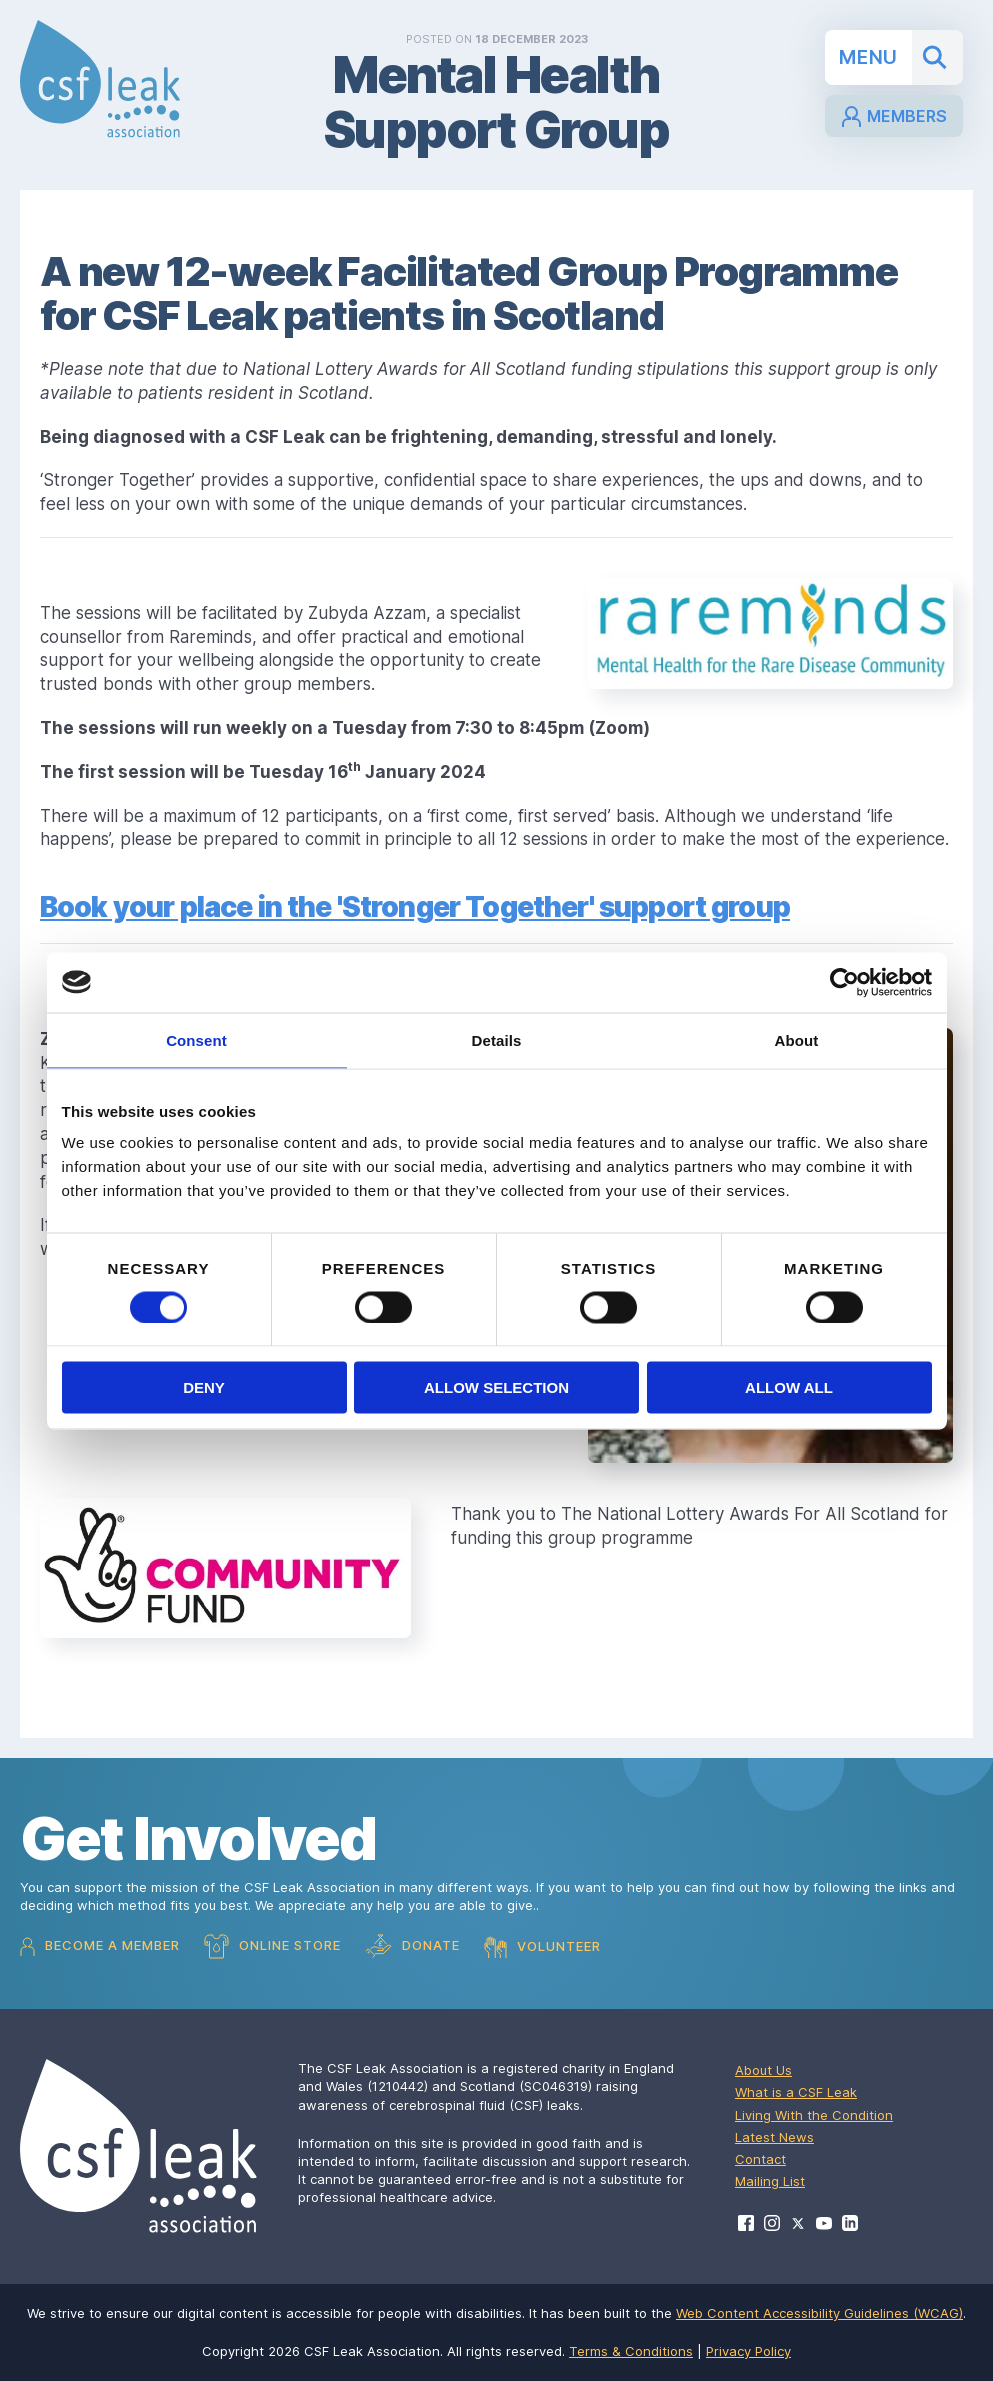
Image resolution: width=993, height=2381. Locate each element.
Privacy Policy (748, 2351)
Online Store (272, 1946)
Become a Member (100, 1946)
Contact (760, 2159)
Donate (412, 1946)
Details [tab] (497, 1039)
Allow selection (496, 1387)
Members (893, 117)
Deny (204, 1387)
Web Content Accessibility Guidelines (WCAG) (819, 2313)
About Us (763, 2070)
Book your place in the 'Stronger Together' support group (415, 907)
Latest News (774, 2137)
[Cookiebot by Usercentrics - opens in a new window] (844, 982)
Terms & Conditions (631, 2351)
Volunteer (542, 1947)
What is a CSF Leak (796, 2092)
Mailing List (770, 2181)
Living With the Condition (814, 2115)
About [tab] (797, 1039)
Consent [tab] (196, 1039)
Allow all (789, 1387)
